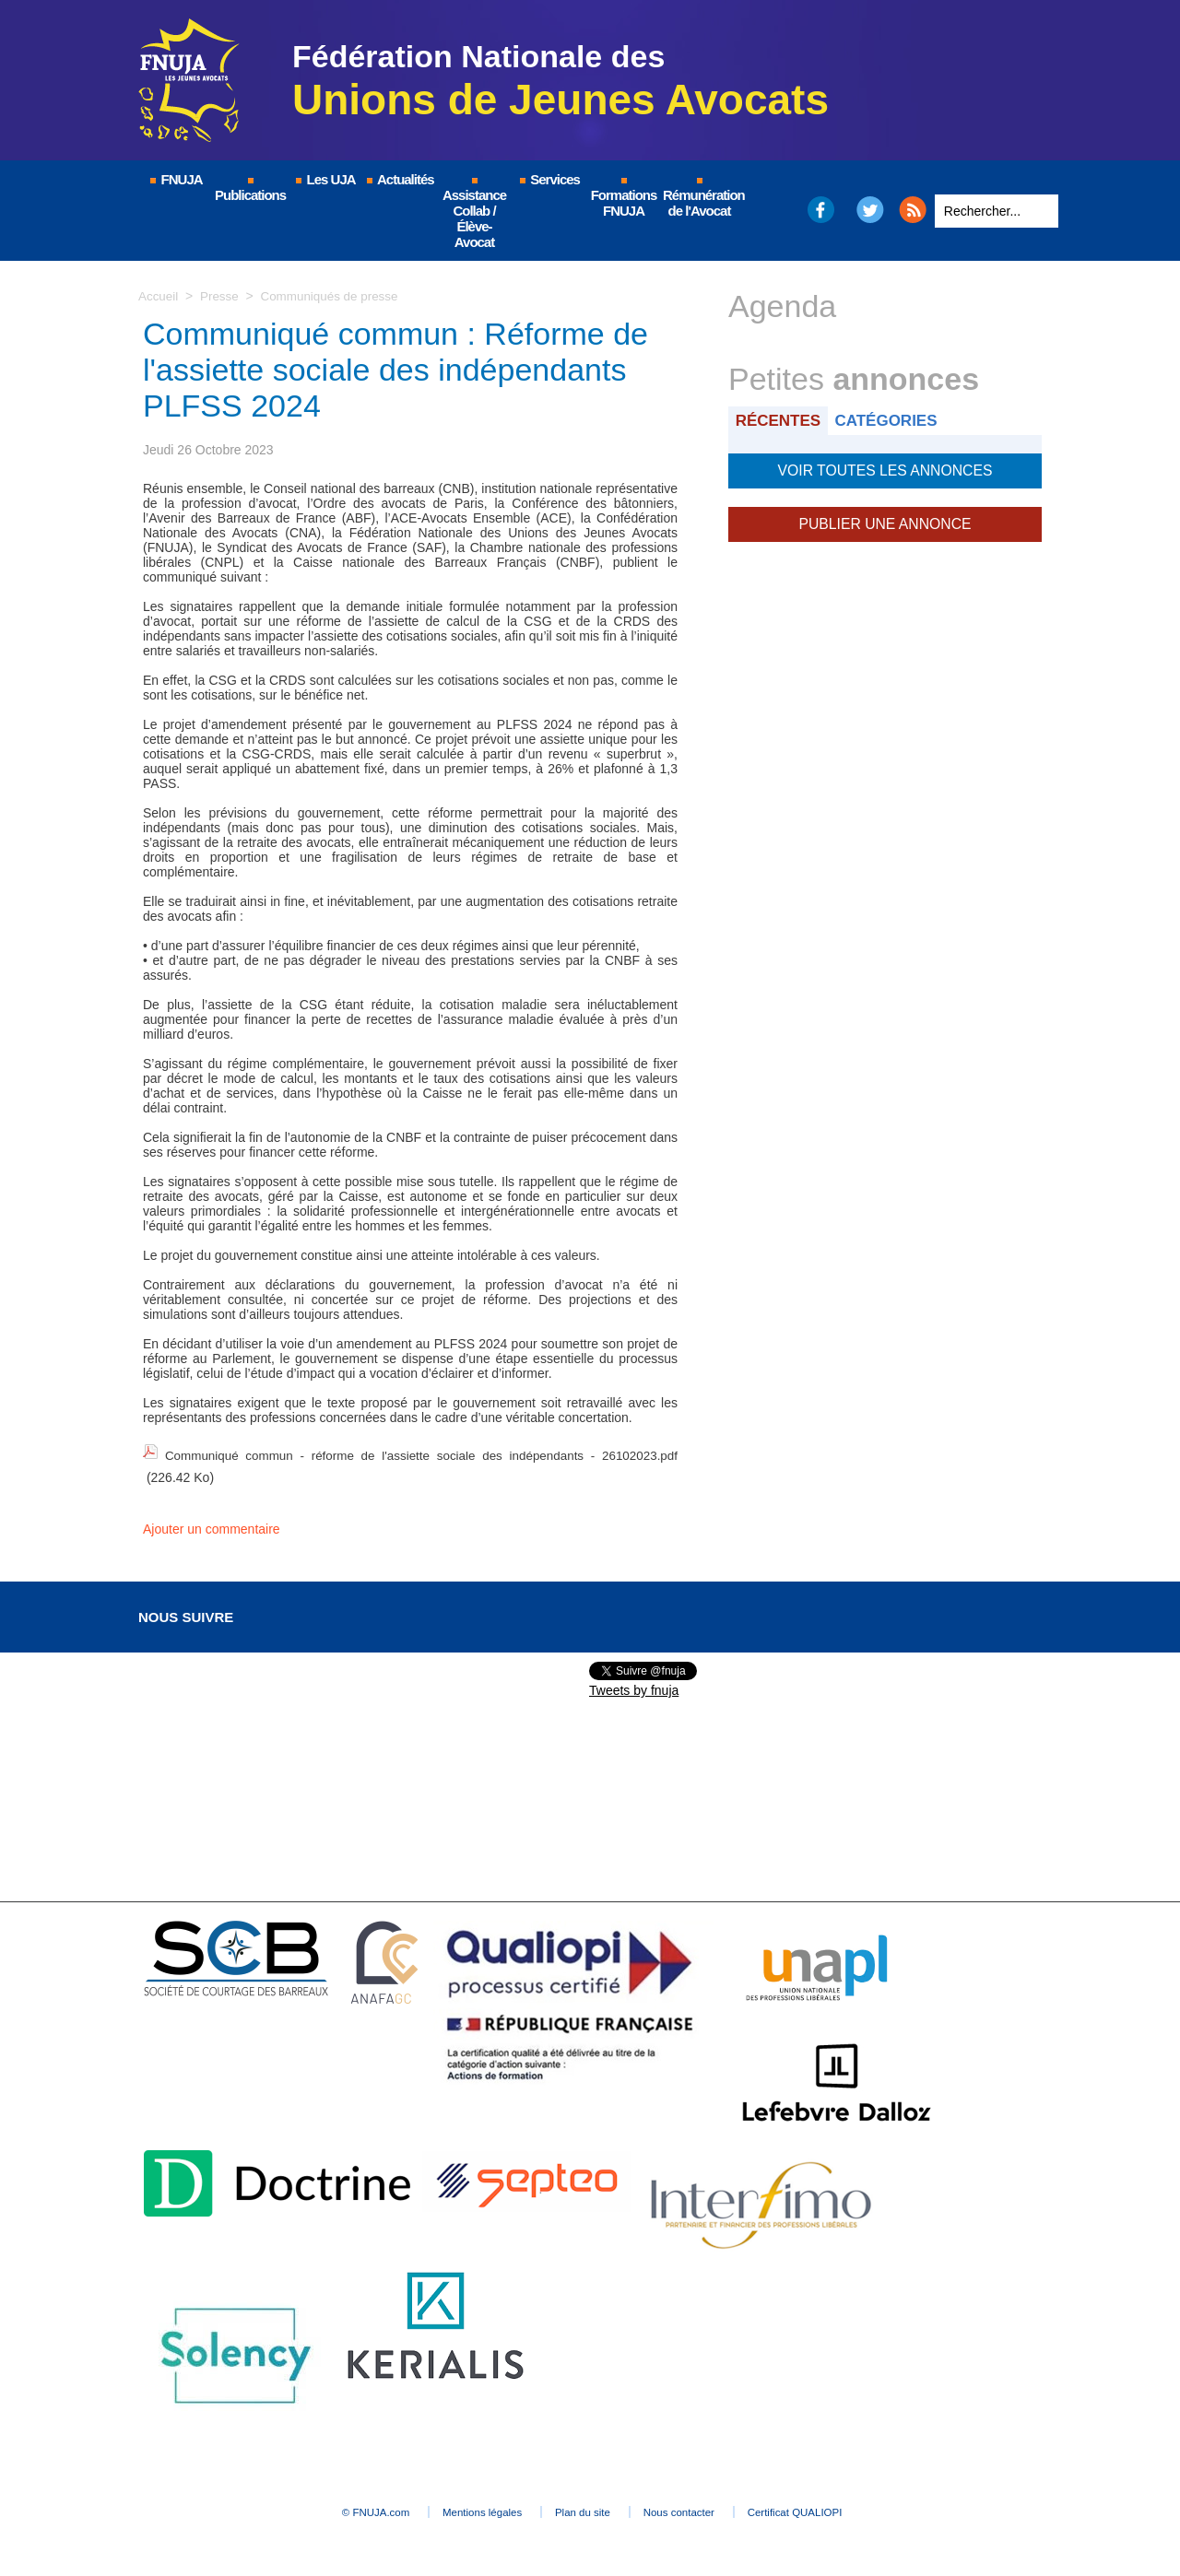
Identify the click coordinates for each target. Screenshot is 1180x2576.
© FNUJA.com (331, 2507)
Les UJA (324, 179)
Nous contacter (704, 2507)
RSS (912, 209)
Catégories (893, 420)
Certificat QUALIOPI (844, 2507)
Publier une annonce (885, 520)
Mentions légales (460, 2507)
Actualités (399, 179)
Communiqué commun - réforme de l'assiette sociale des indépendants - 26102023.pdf (420, 1453)
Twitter (871, 209)
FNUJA (175, 179)
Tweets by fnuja (633, 1685)
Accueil (159, 295)
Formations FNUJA (624, 198)
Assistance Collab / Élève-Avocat (474, 214)
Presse (222, 295)
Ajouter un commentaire (211, 1524)
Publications (250, 190)
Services (549, 179)
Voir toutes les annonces (884, 469)
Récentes (780, 420)
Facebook (820, 209)
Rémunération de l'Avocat (700, 198)
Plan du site (585, 2507)
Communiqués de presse (335, 295)
